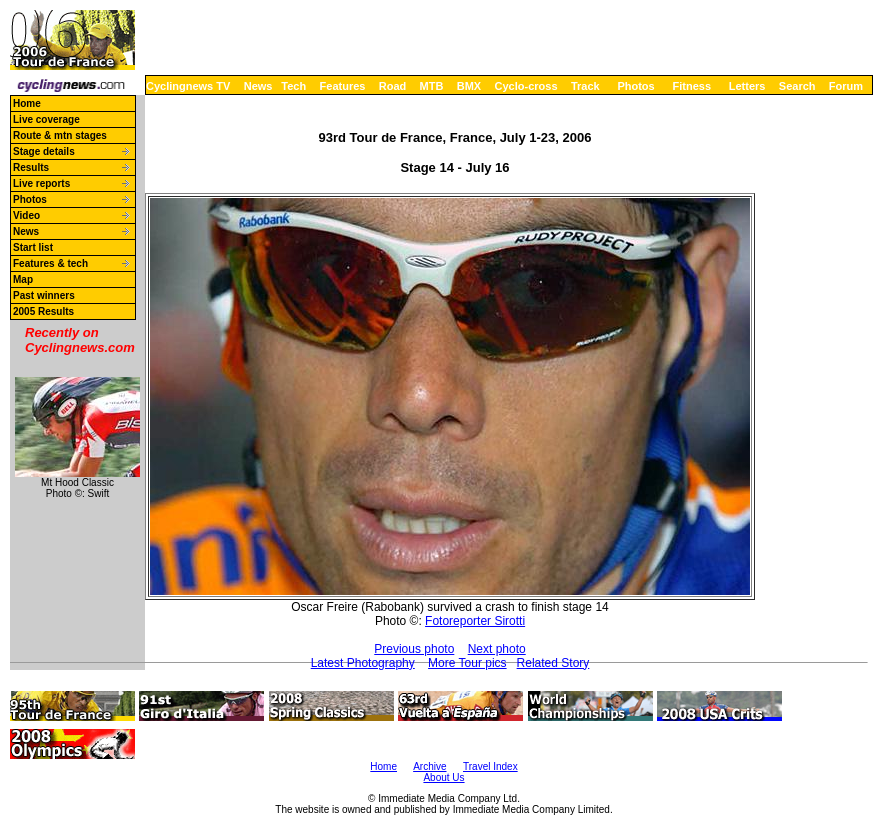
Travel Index (490, 766)
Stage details (44, 151)
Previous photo (414, 649)
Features (343, 86)
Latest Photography (363, 663)
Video (26, 215)
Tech (293, 86)
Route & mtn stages (60, 135)
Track (585, 86)
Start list (33, 247)
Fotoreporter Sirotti (475, 621)
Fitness (691, 86)
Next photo (497, 649)
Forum (846, 86)
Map (23, 279)
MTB (432, 86)
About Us (443, 777)
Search (797, 86)
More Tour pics (467, 663)
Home (27, 103)
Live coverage (46, 119)
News (258, 86)
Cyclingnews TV (188, 86)
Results (31, 167)
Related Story (553, 663)
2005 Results (43, 311)
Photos (635, 86)
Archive (429, 766)
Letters (747, 86)
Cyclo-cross (526, 86)
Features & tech (50, 263)
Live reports (41, 183)
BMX (469, 86)
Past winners (44, 295)
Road (393, 86)
